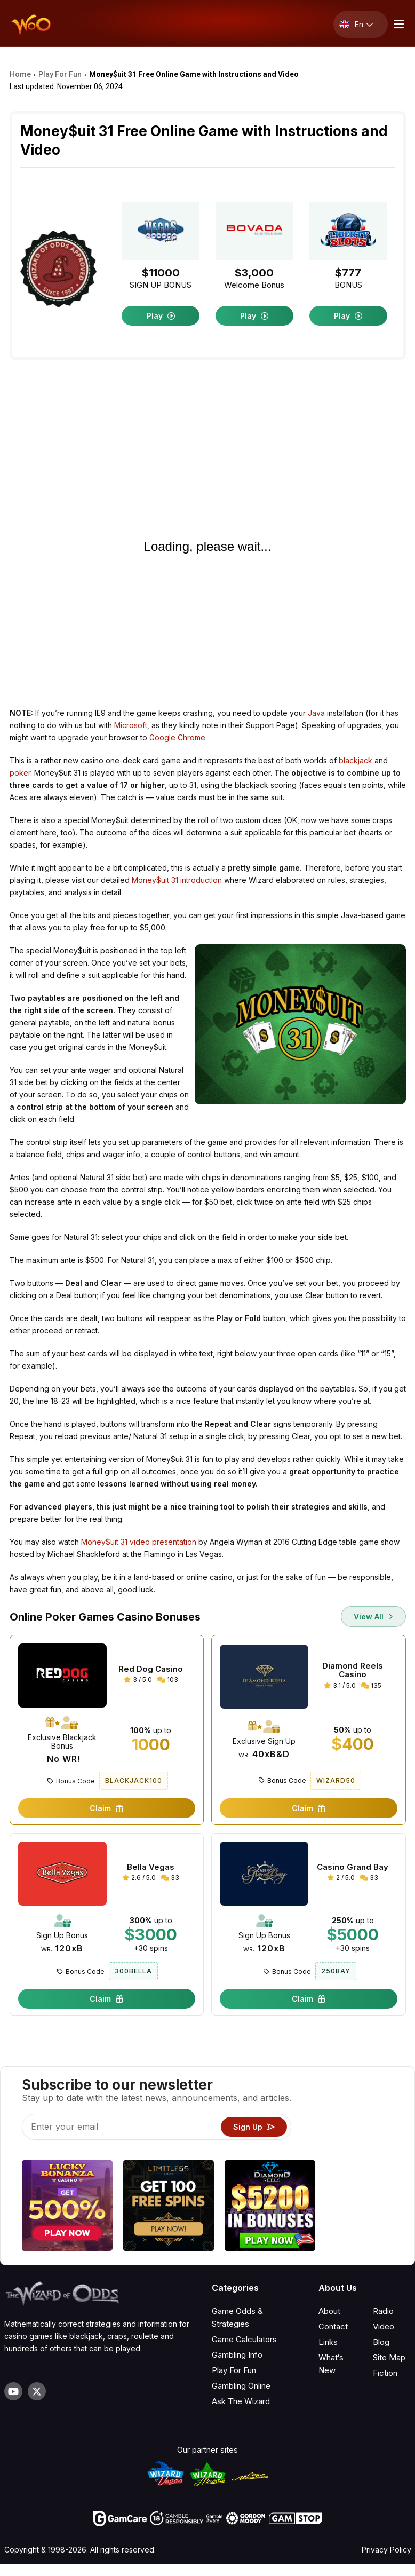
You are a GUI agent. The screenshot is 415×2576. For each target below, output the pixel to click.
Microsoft (130, 725)
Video (383, 2326)
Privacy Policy (386, 2549)
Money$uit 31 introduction (177, 879)
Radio (383, 2311)
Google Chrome (177, 737)
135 (371, 1685)
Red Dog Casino (150, 1669)
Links (328, 2342)
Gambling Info (237, 2355)
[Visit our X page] (37, 2391)
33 (170, 1878)
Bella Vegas (150, 1867)
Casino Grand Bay (352, 1867)
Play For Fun (234, 2370)
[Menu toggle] (397, 24)
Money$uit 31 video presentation (138, 1541)
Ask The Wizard (241, 2401)
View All (373, 1616)
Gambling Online (241, 2386)
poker (20, 772)
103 (167, 1680)
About (329, 2311)
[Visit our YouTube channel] (13, 2391)
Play (161, 315)
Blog (381, 2342)
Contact (333, 2326)
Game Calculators (244, 2339)
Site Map (389, 2357)
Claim (106, 1808)
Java (316, 712)
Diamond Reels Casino (352, 1670)
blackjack (355, 760)
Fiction (385, 2373)
